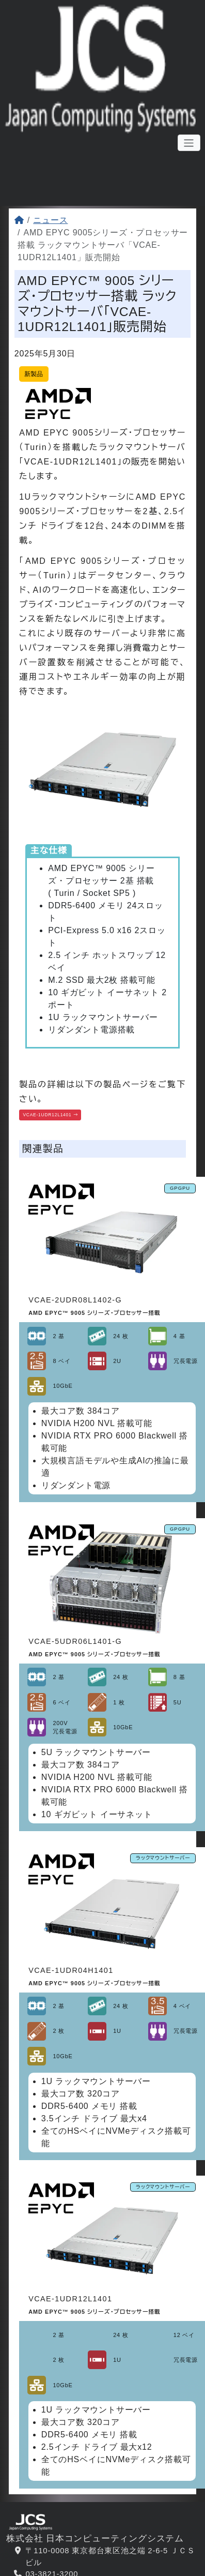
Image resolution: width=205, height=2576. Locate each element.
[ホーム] (19, 220)
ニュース (50, 220)
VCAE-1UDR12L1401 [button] (62, 1115)
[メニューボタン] (189, 144)
